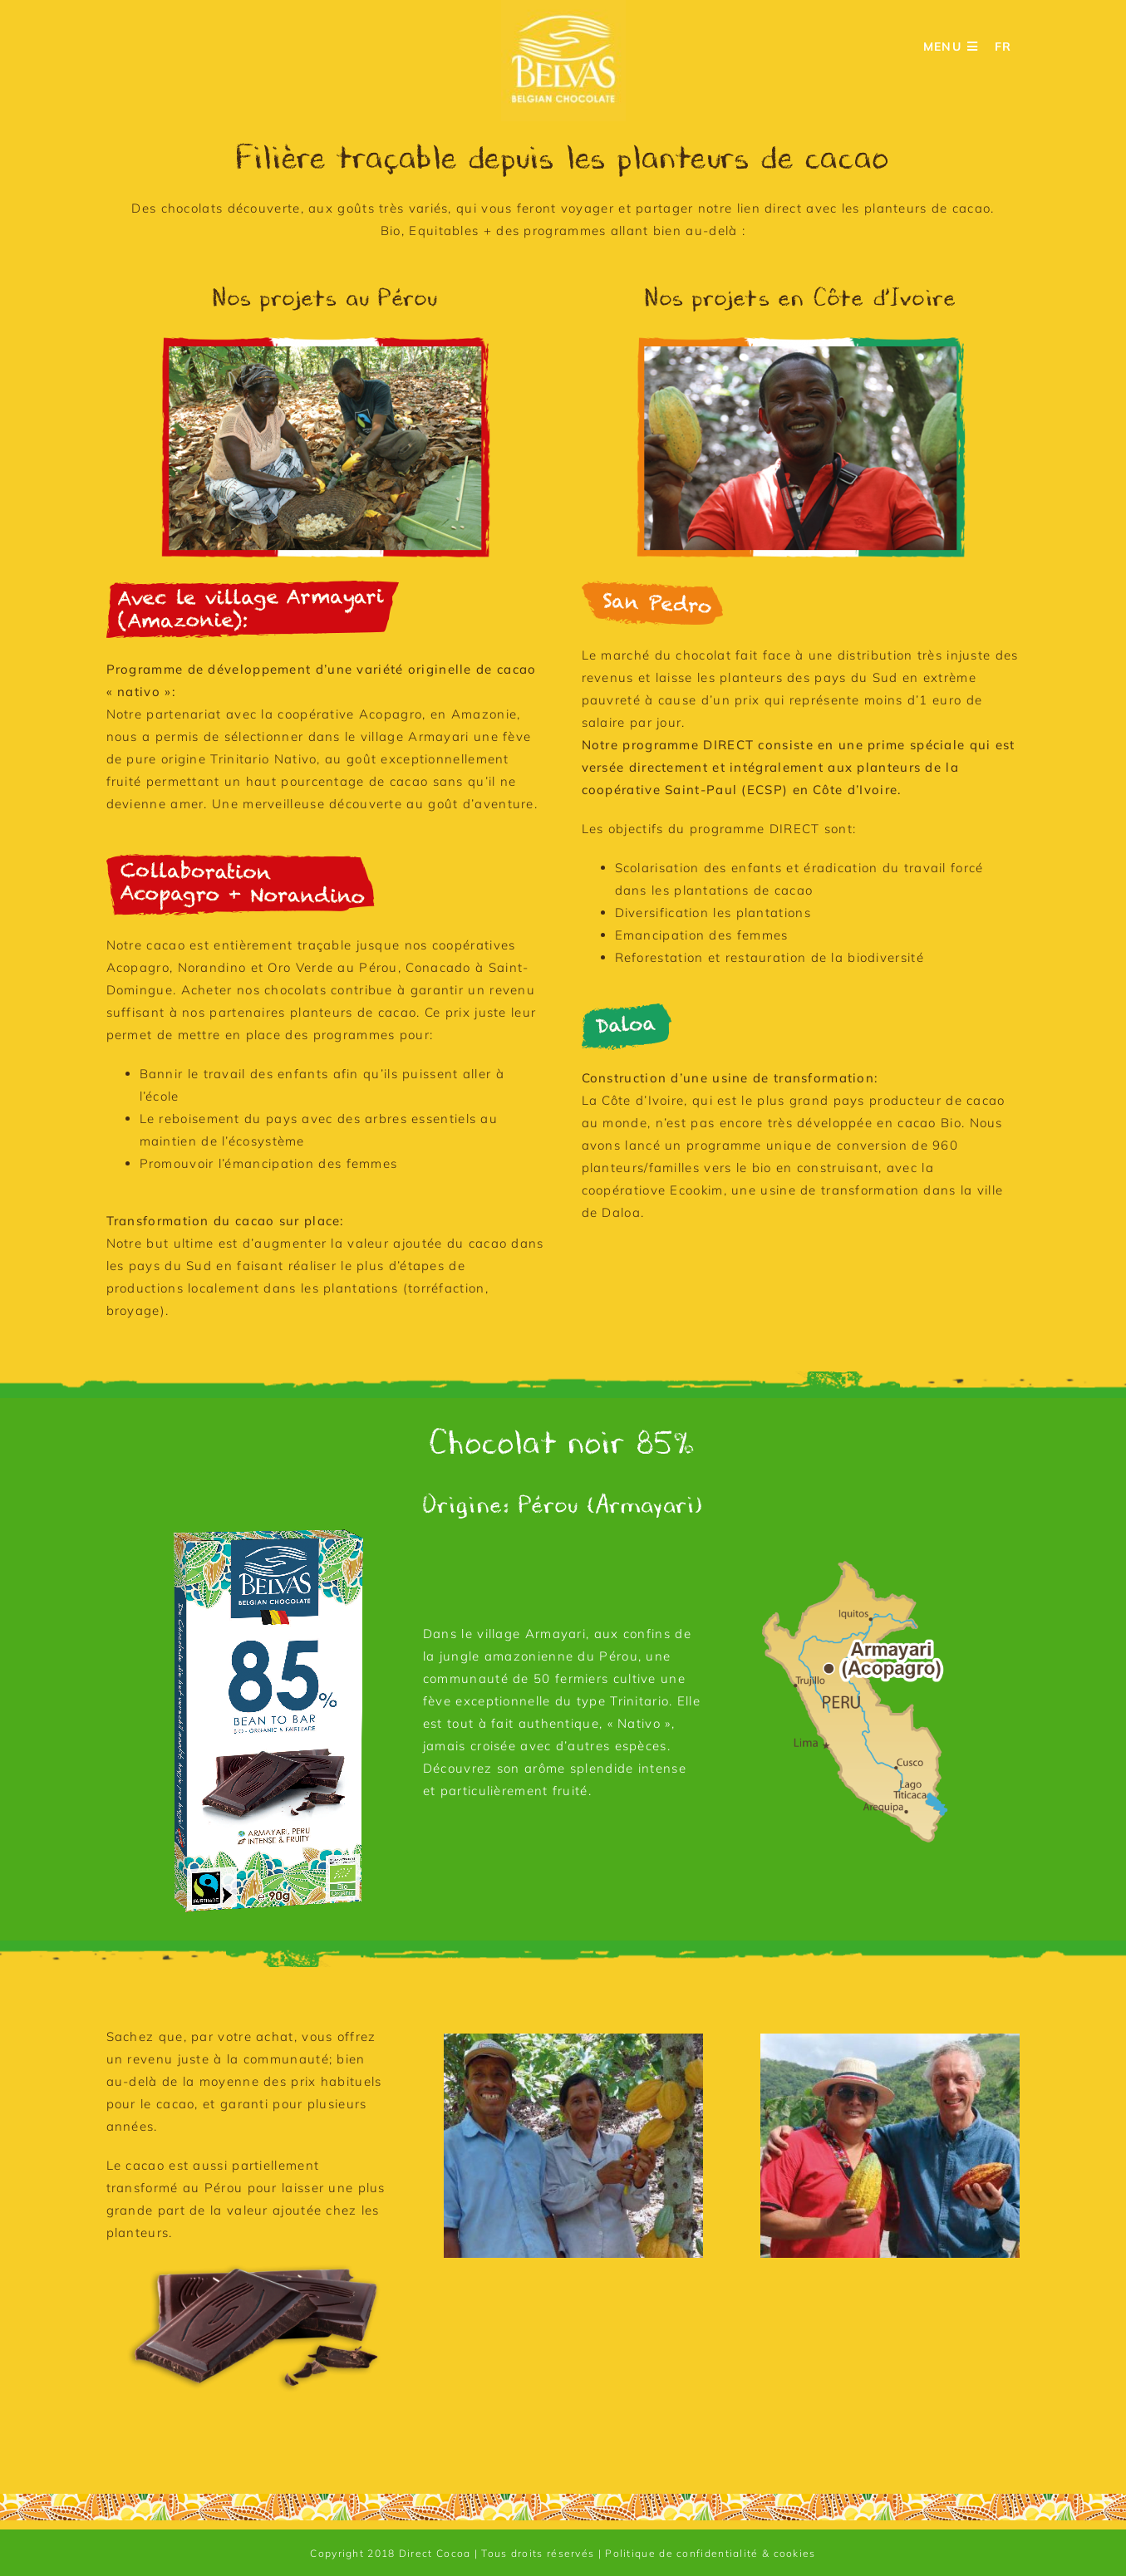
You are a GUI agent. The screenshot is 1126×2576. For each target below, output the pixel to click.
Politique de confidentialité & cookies (710, 2553)
